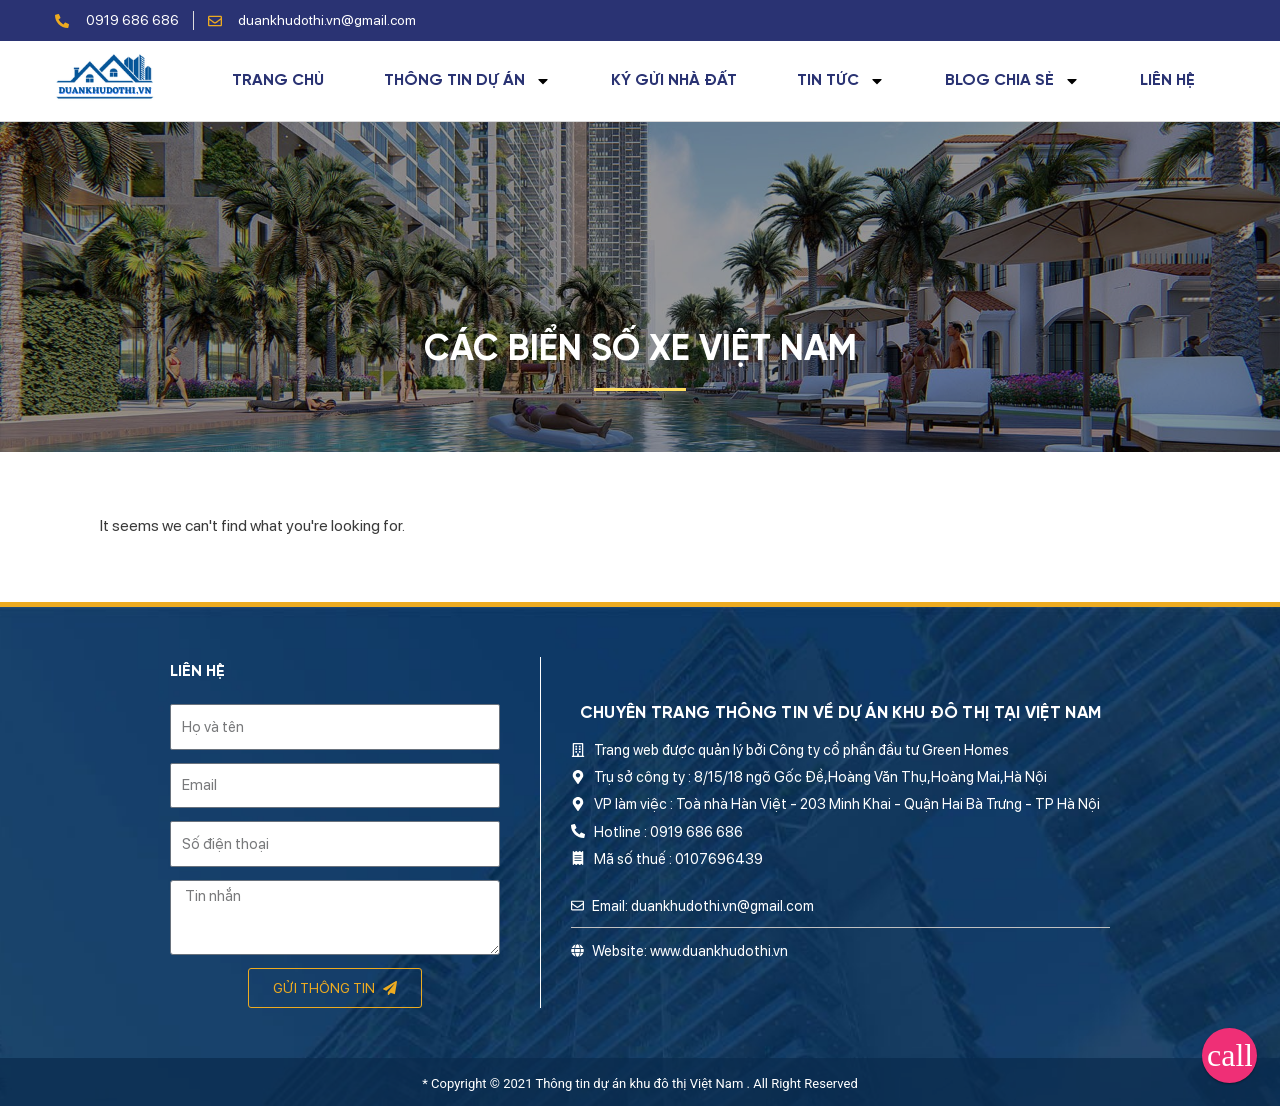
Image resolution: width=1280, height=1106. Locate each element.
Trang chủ (278, 81)
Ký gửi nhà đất (674, 81)
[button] (1229, 1055)
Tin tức (841, 81)
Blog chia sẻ (1012, 81)
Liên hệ (1167, 81)
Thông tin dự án (467, 81)
